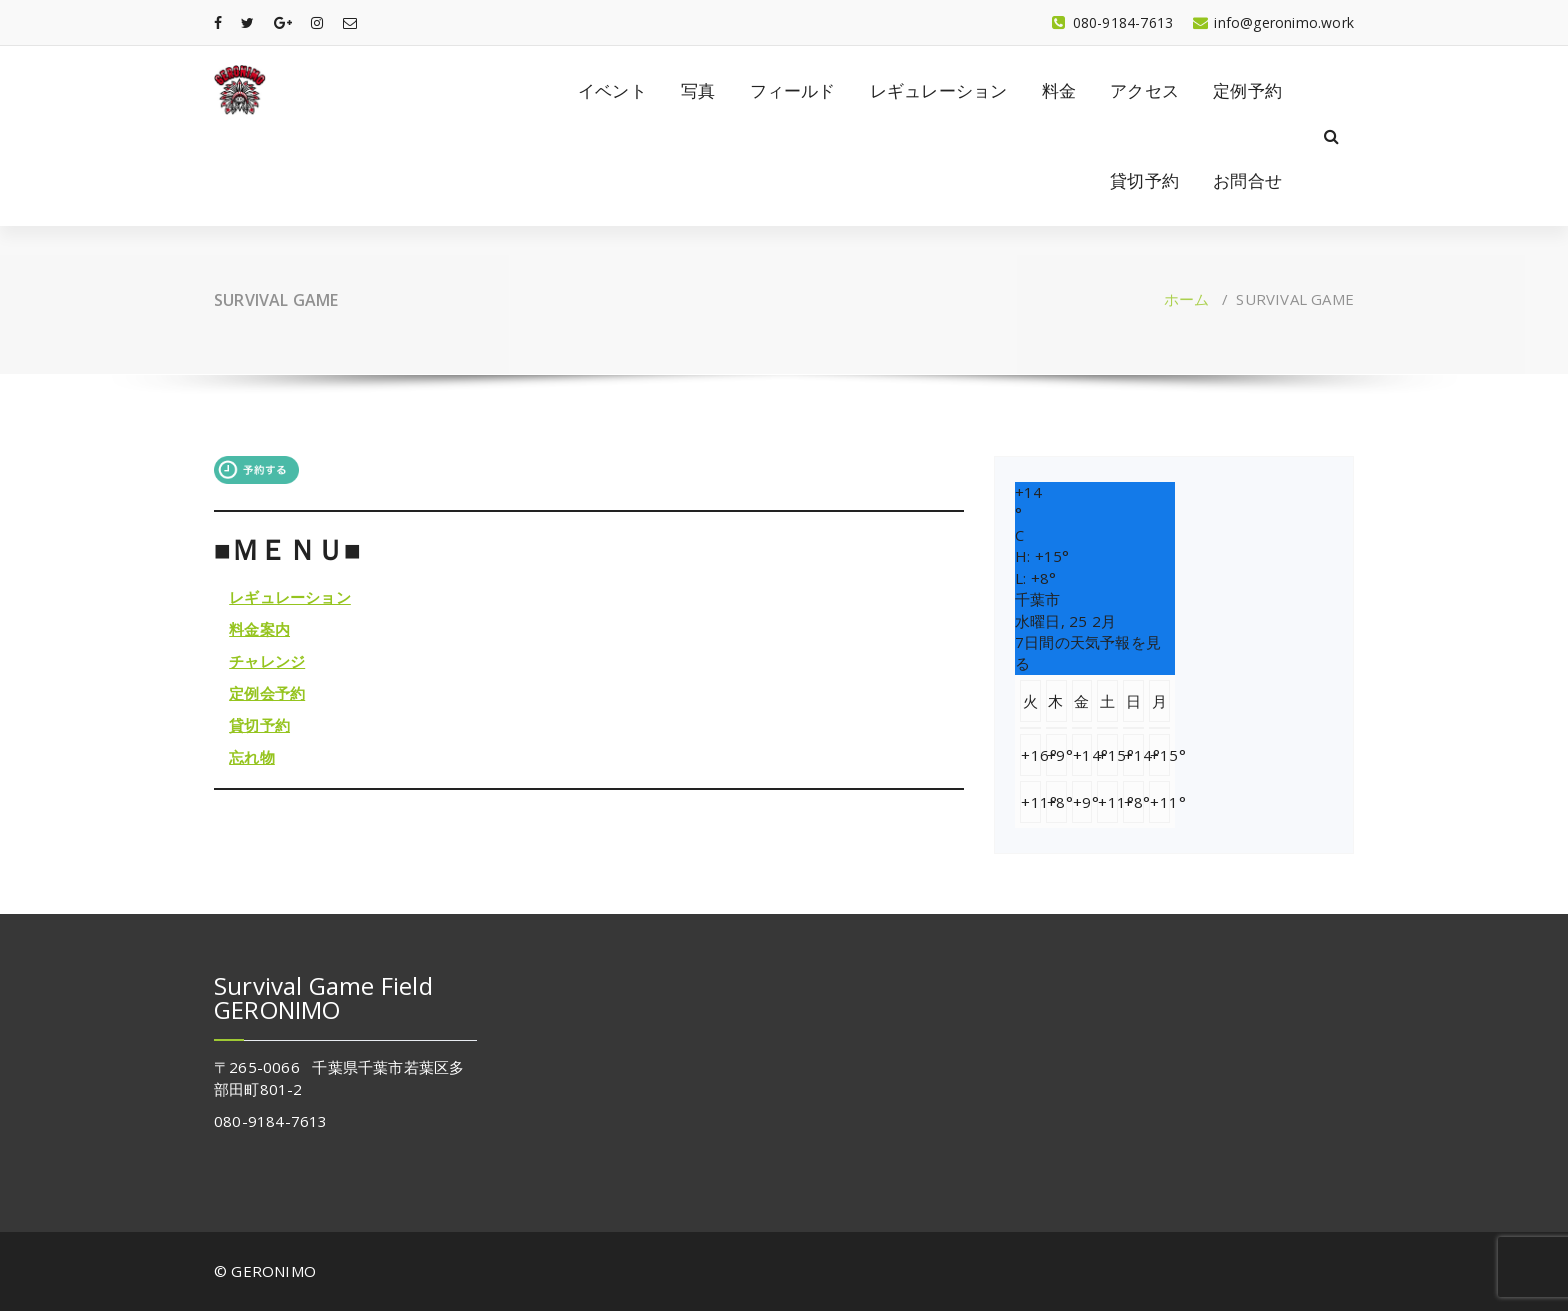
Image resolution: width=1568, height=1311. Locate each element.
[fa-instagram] (317, 22)
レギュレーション (939, 90)
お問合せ (1247, 180)
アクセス (1144, 90)
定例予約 (1247, 90)
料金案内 (259, 629)
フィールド (793, 90)
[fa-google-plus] (283, 22)
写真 (698, 90)
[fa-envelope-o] (350, 22)
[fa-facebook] (218, 22)
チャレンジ (267, 661)
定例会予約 (267, 693)
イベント (612, 90)
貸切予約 (1144, 180)
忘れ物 (252, 757)
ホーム (1187, 299)
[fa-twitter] (247, 22)
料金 (1059, 90)
